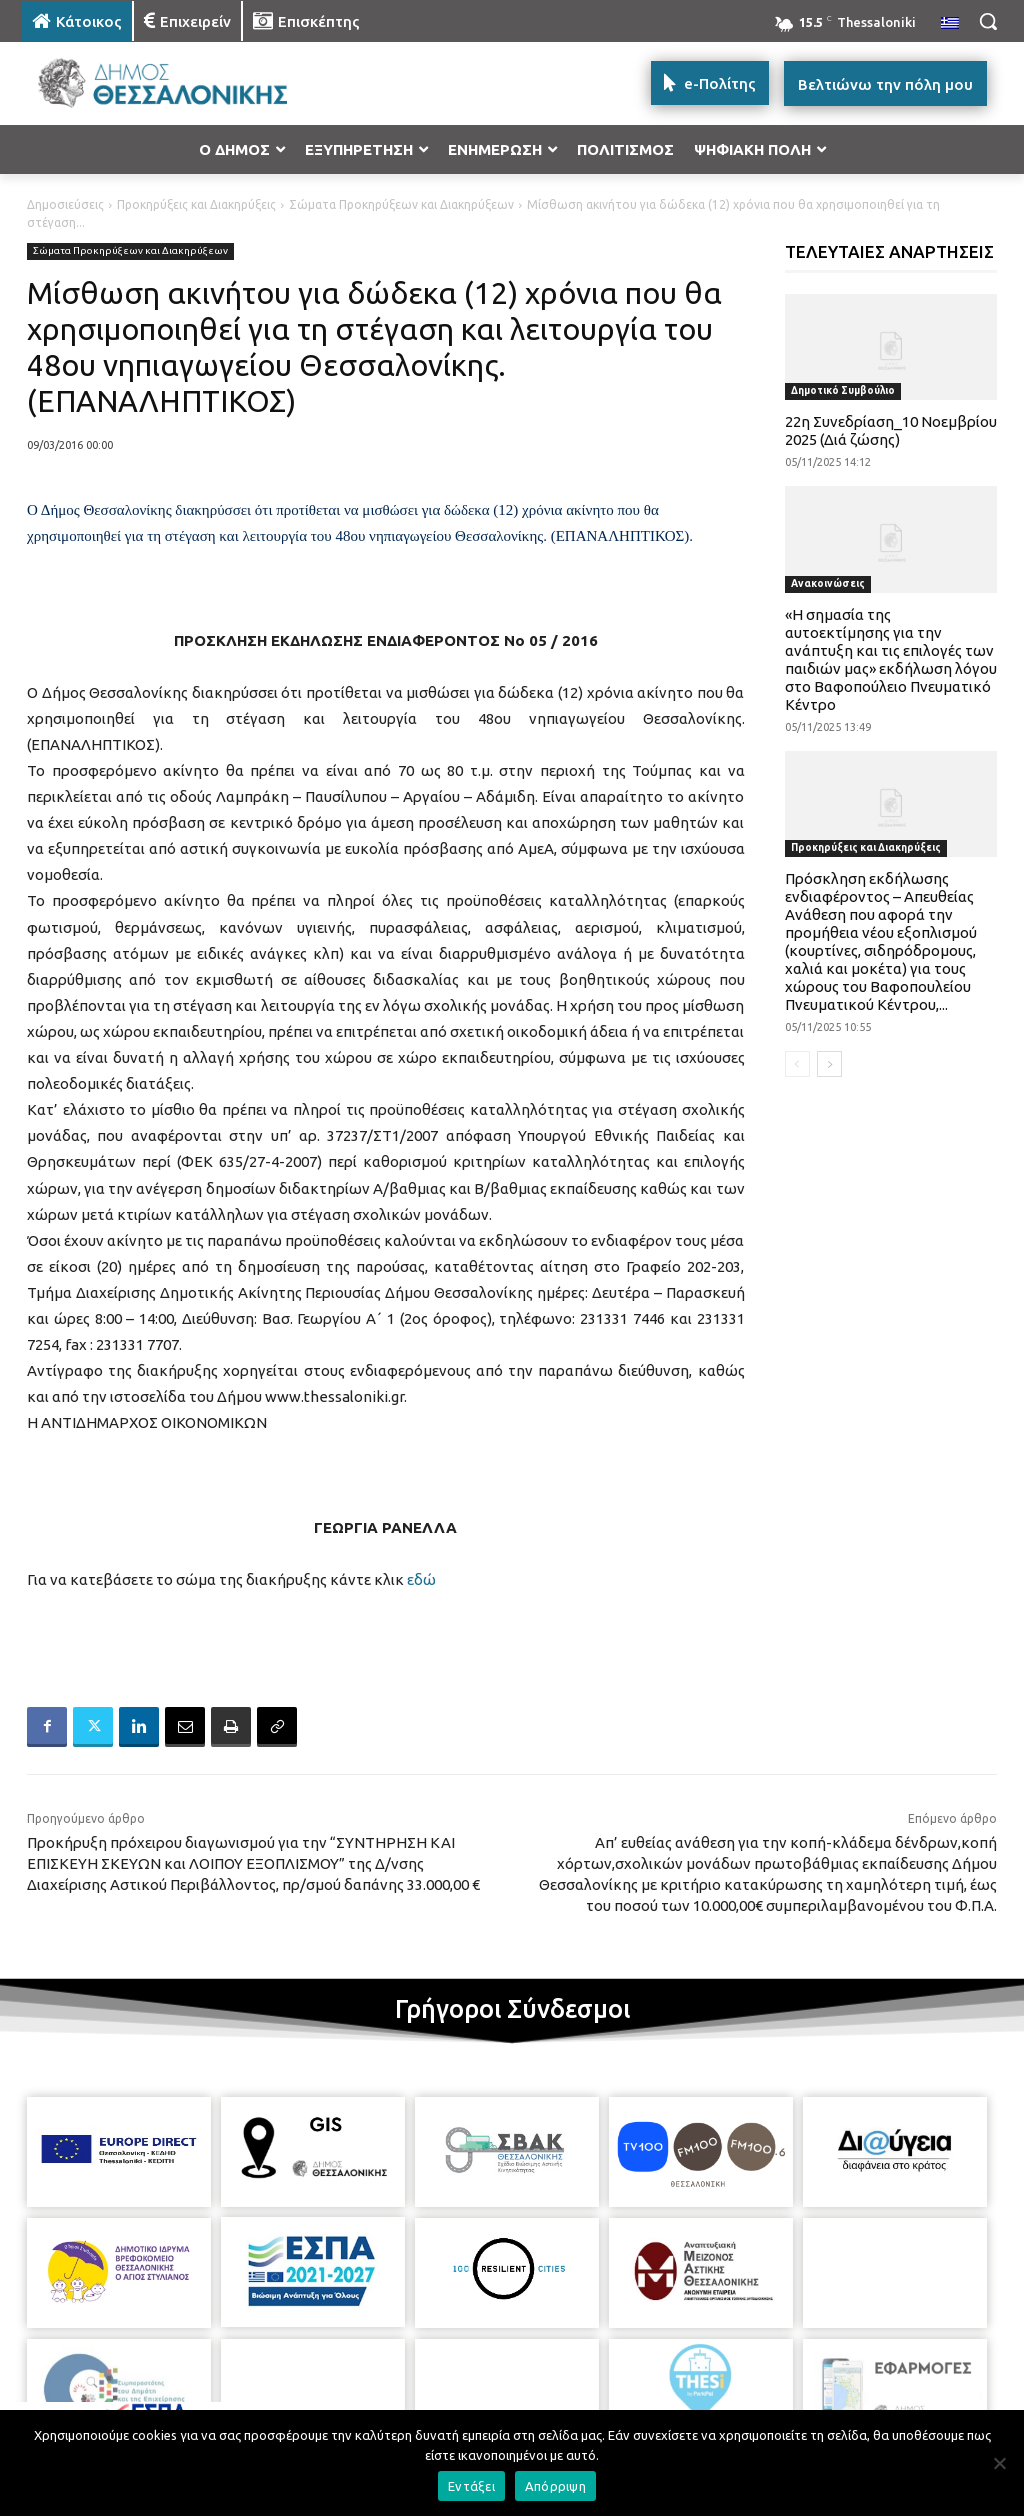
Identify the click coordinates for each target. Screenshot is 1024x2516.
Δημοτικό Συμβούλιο (843, 390)
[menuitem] (950, 24)
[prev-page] (797, 1064)
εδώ (421, 1579)
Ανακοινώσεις (828, 583)
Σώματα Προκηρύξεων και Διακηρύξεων (401, 204)
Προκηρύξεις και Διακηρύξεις (196, 204)
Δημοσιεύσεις (65, 204)
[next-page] (829, 1064)
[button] (988, 21)
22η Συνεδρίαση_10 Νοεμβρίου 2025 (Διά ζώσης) (891, 430)
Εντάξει (471, 2486)
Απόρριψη (555, 2486)
